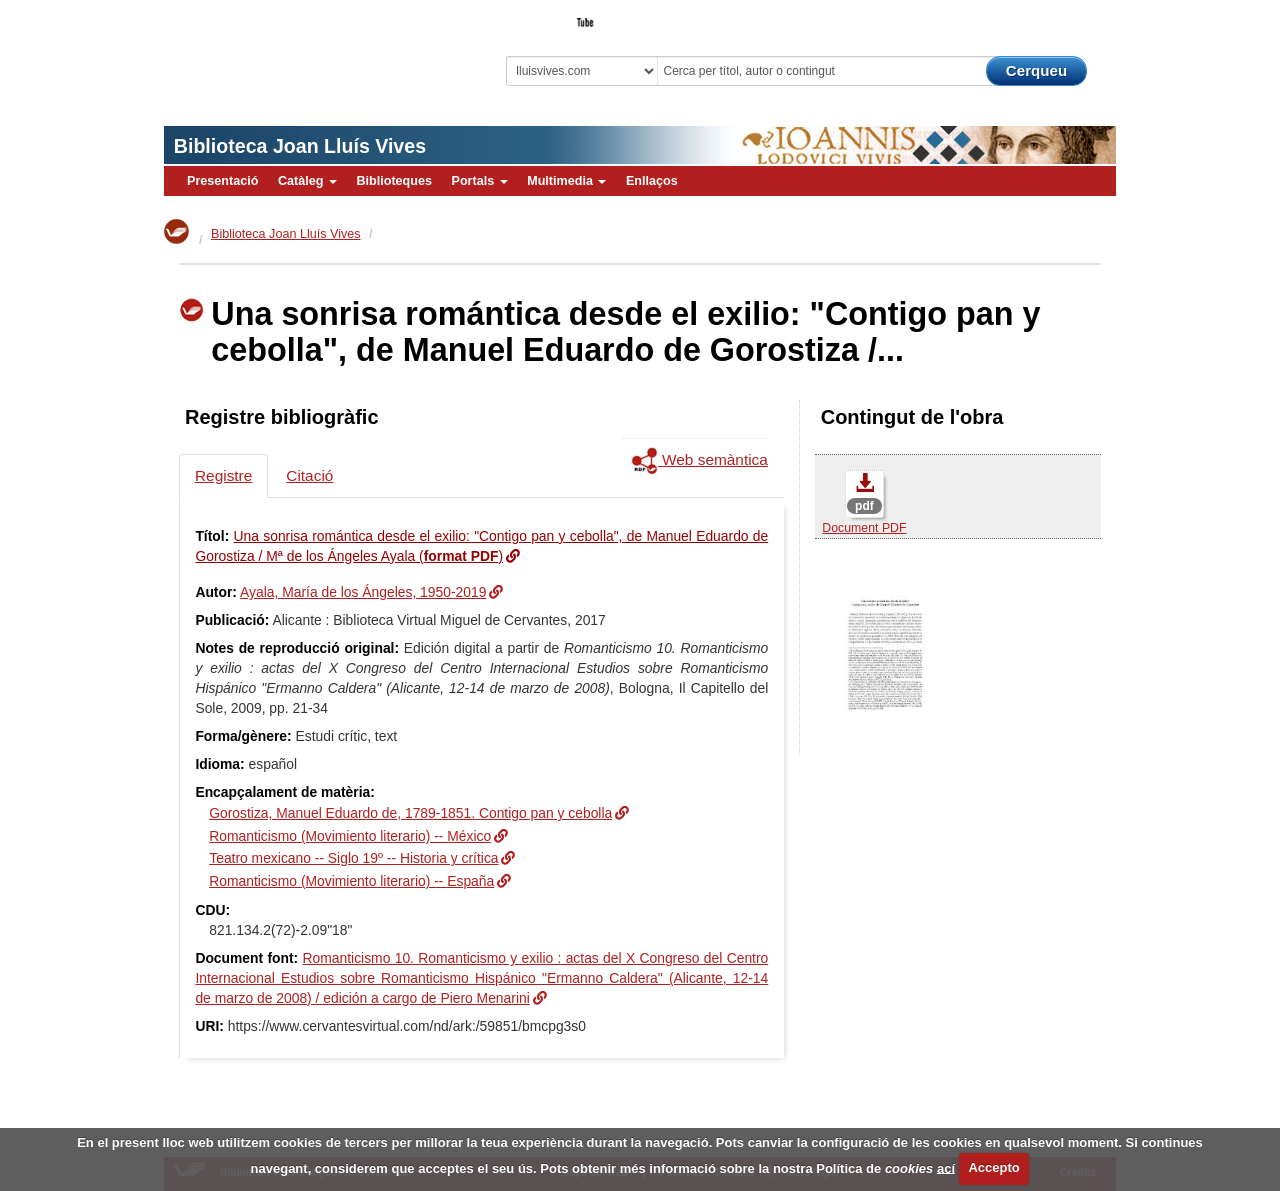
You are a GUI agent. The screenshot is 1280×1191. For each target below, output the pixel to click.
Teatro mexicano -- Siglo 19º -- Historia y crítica (353, 858)
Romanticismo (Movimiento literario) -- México (350, 836)
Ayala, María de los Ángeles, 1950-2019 (363, 592)
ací (946, 1167)
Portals (479, 181)
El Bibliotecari (1026, 16)
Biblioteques (394, 181)
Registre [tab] (223, 475)
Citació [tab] (309, 475)
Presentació (222, 181)
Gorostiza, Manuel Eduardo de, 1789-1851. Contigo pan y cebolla (410, 813)
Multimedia (566, 181)
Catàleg (307, 181)
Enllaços (652, 181)
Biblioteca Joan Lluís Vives (300, 146)
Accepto (993, 1167)
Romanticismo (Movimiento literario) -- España (351, 881)
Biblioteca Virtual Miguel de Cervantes (305, 50)
